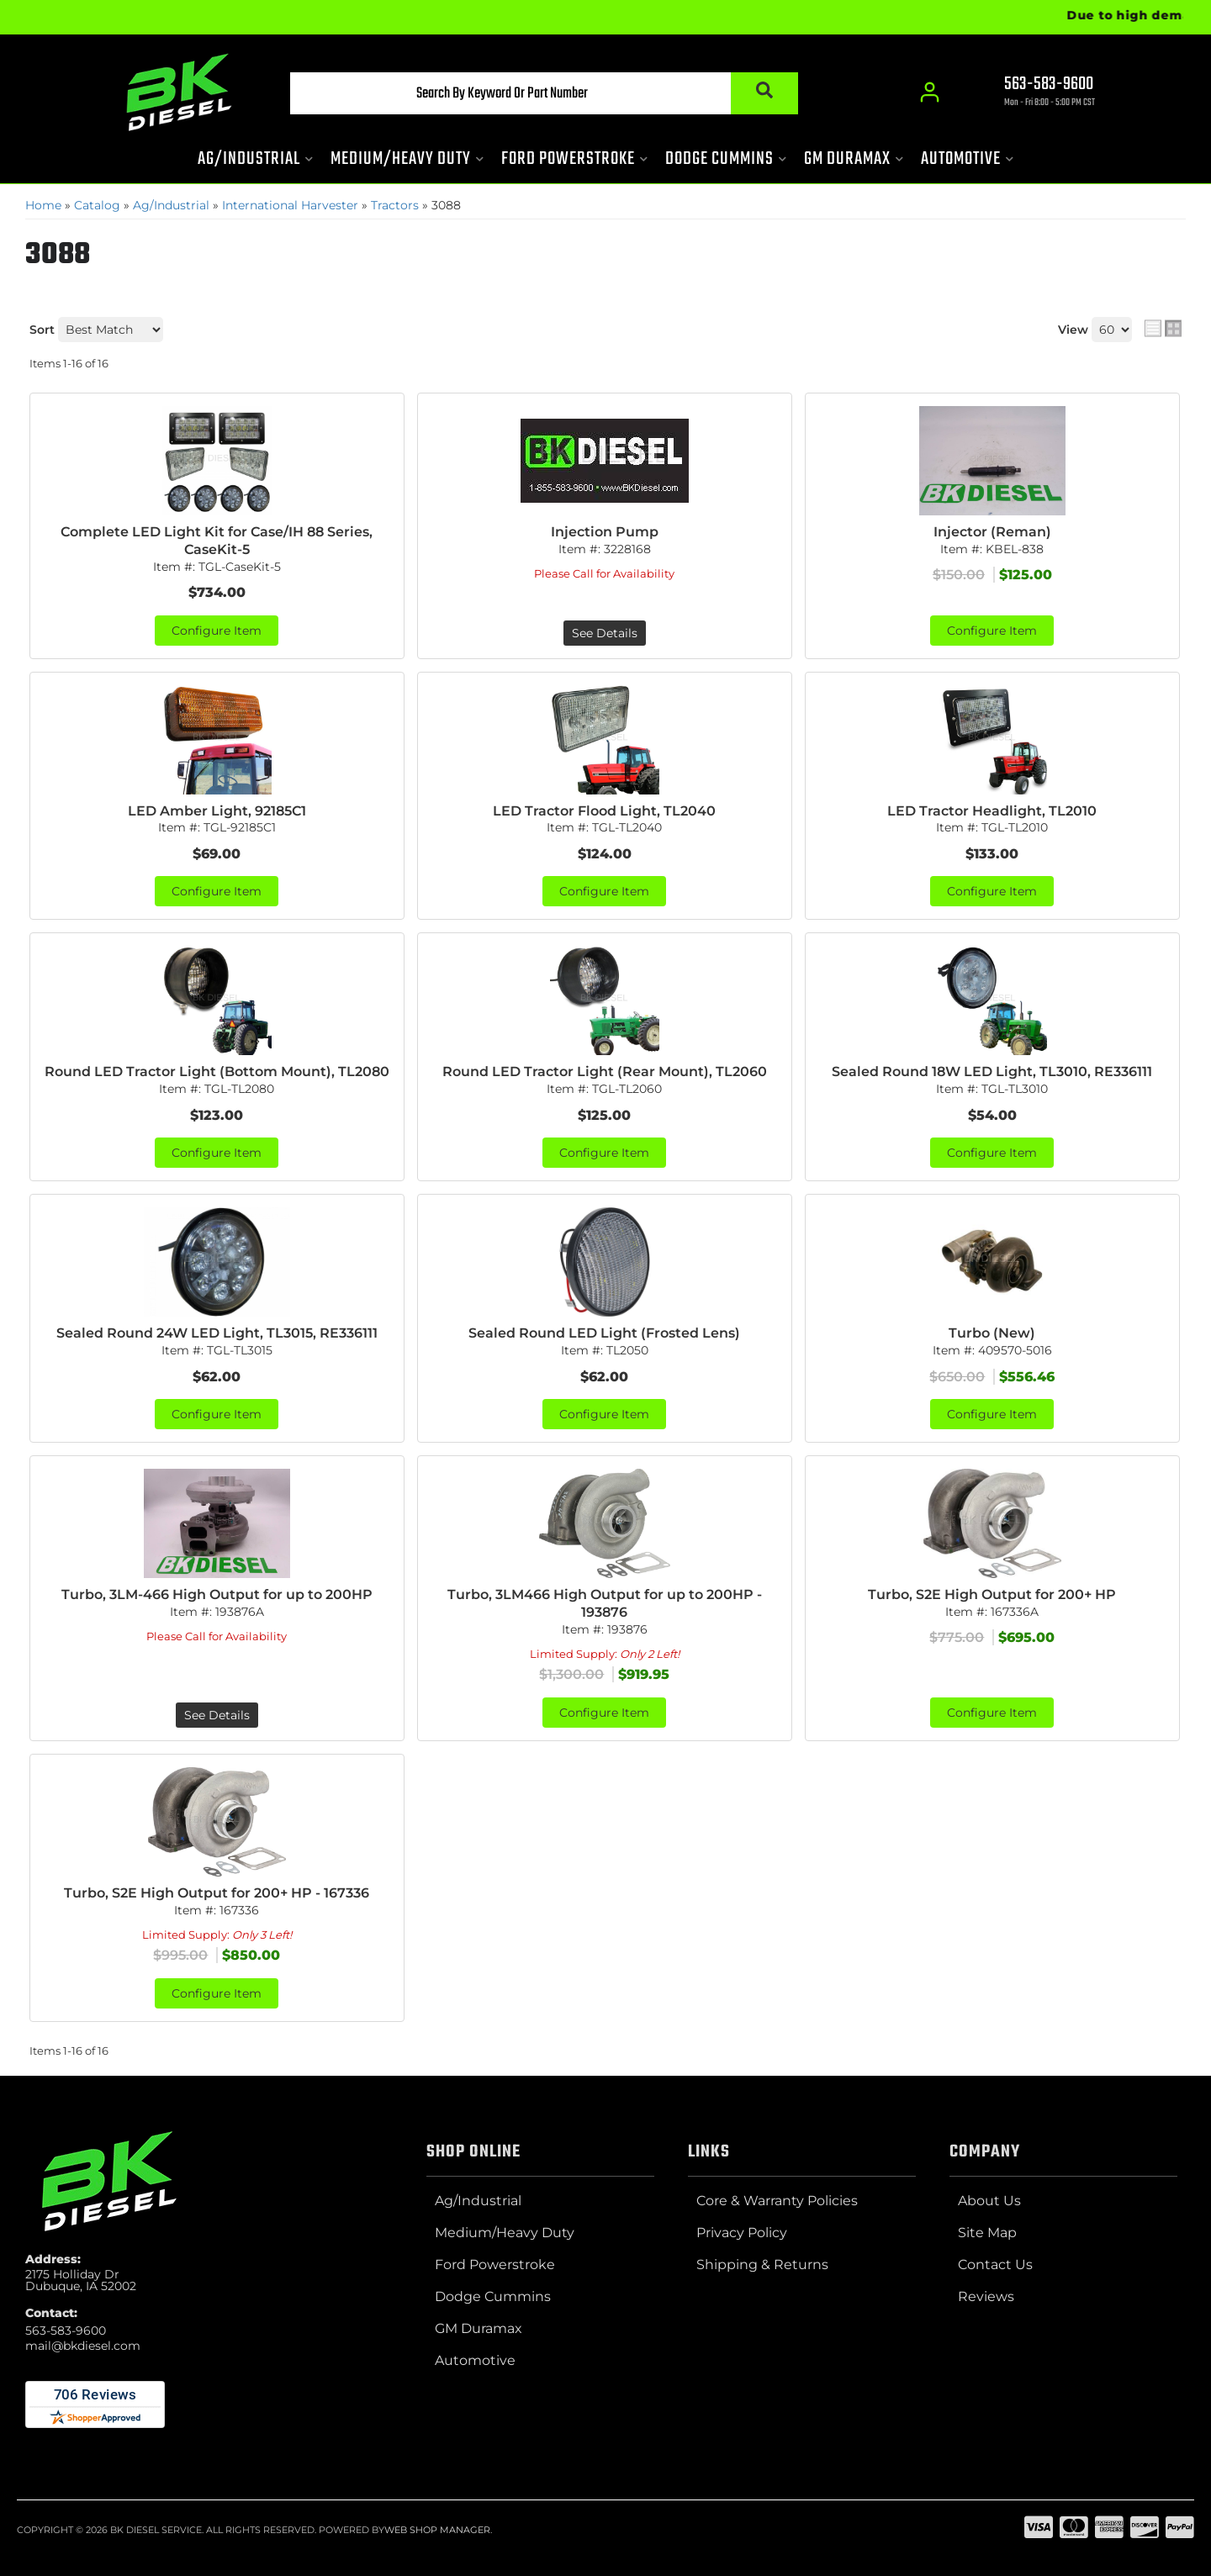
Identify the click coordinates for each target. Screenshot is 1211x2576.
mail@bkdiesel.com (82, 2346)
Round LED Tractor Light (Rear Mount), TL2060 (604, 1071)
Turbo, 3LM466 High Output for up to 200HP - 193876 (604, 1603)
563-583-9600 (65, 2330)
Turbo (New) (992, 1333)
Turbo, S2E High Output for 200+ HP (992, 1594)
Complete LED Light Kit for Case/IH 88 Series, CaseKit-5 (217, 540)
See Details (604, 633)
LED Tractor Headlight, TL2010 (992, 811)
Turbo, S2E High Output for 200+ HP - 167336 (216, 1893)
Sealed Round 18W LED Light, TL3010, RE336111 (992, 1071)
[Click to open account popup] (929, 92)
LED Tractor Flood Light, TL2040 (604, 811)
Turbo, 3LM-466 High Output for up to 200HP (217, 1594)
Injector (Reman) (992, 532)
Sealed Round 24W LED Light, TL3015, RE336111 (217, 1333)
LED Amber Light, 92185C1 (217, 811)
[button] (544, 93)
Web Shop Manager (437, 2530)
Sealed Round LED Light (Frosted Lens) (604, 1333)
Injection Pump (604, 532)
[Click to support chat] (1034, 93)
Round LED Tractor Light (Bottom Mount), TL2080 (217, 1071)
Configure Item (217, 630)
